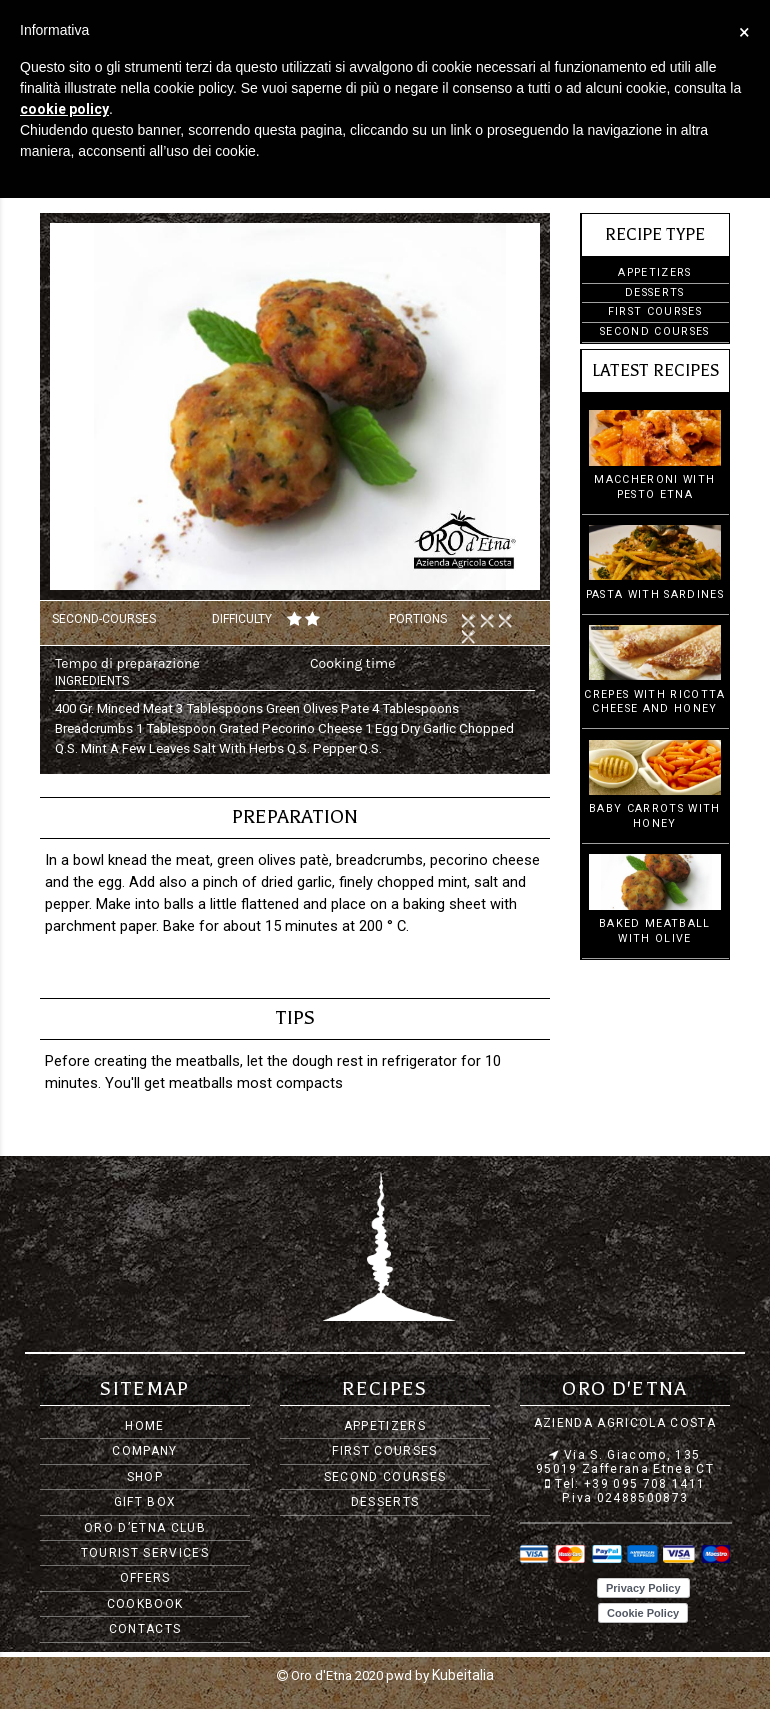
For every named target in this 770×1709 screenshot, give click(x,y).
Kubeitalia (463, 1674)
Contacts (145, 1629)
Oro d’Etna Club (145, 1528)
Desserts (655, 292)
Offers (145, 1578)
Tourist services (145, 1553)
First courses (655, 311)
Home (144, 1426)
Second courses (655, 331)
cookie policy (64, 109)
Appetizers (654, 272)
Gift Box (145, 1502)
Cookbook (145, 1604)
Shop (145, 1477)
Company (144, 1451)
